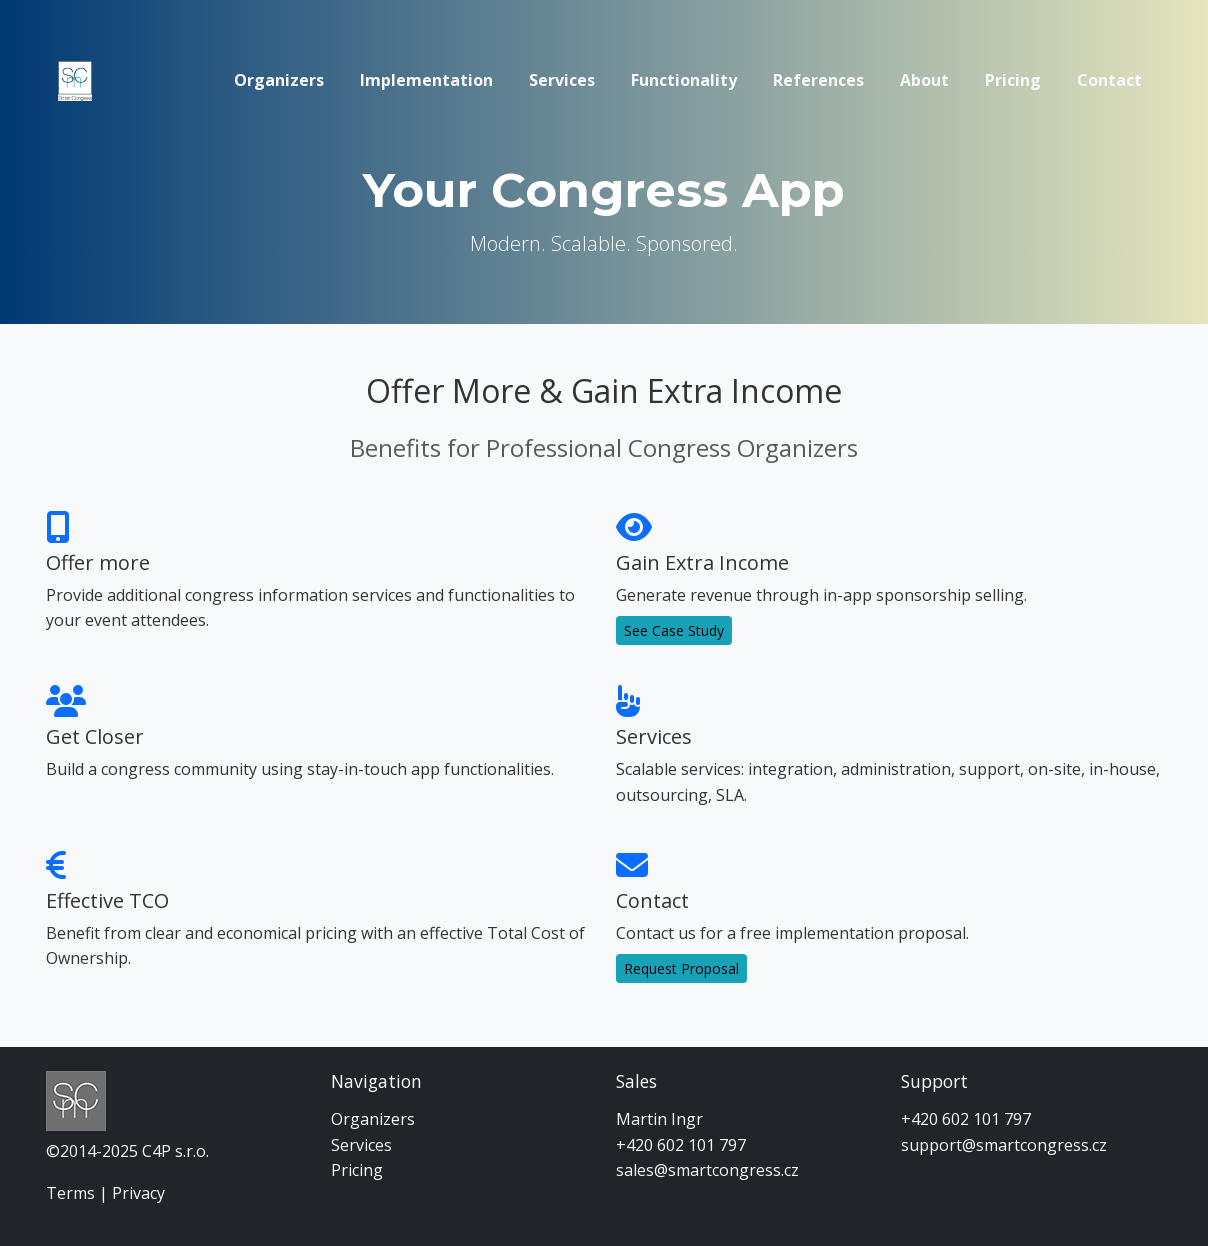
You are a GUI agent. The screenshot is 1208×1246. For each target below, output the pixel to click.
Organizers (279, 80)
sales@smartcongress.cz (707, 1170)
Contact (1109, 80)
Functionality (684, 80)
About (924, 80)
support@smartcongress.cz (1004, 1145)
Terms (70, 1193)
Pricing (1013, 80)
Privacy (138, 1193)
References (818, 80)
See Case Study (674, 630)
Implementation (426, 80)
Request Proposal (681, 968)
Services (562, 80)
